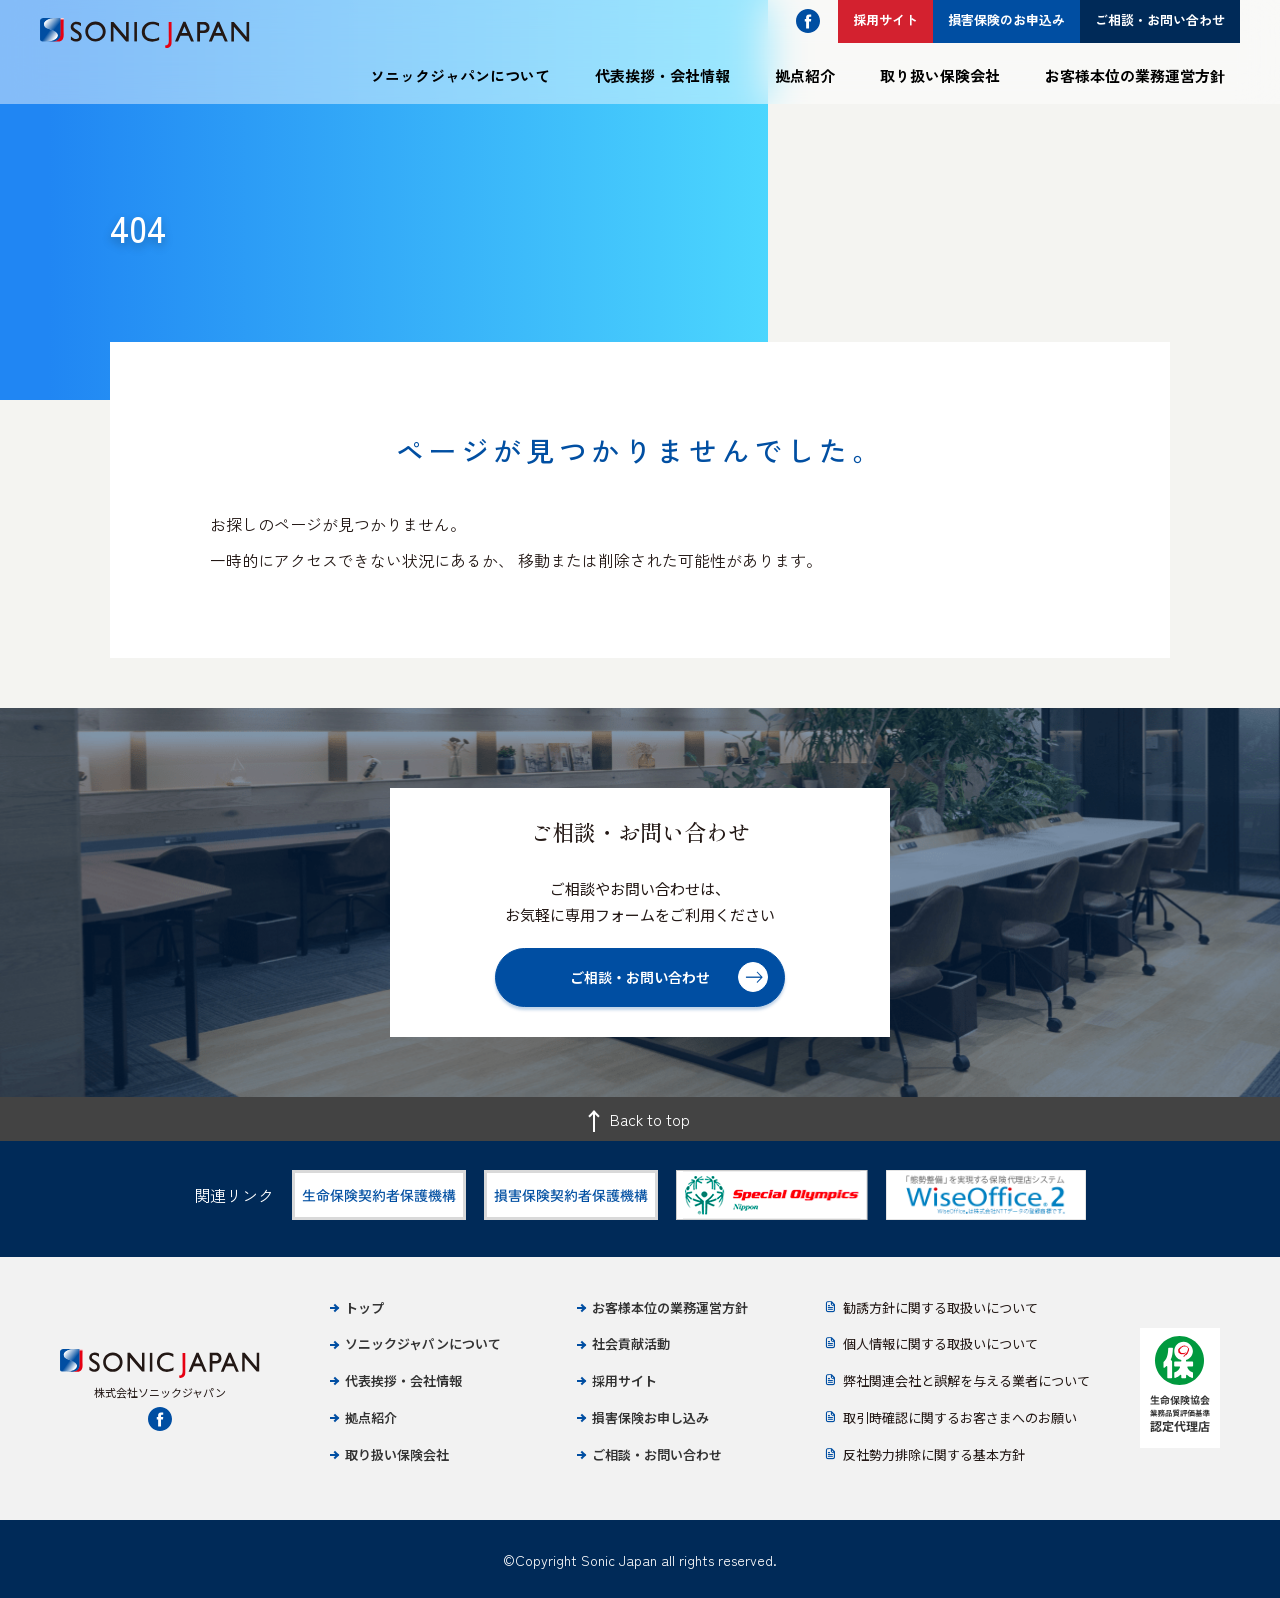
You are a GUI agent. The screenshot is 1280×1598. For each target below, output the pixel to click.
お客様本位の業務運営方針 (1135, 75)
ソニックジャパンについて (460, 75)
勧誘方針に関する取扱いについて (940, 1307)
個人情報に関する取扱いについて (940, 1343)
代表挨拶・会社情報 (662, 75)
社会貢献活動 (631, 1343)
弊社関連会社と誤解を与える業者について (966, 1380)
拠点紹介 (805, 75)
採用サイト (624, 1380)
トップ (364, 1307)
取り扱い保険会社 (940, 75)
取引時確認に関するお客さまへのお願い (960, 1417)
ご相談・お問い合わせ (657, 1454)
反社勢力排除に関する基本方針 (934, 1454)
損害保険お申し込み (650, 1417)
